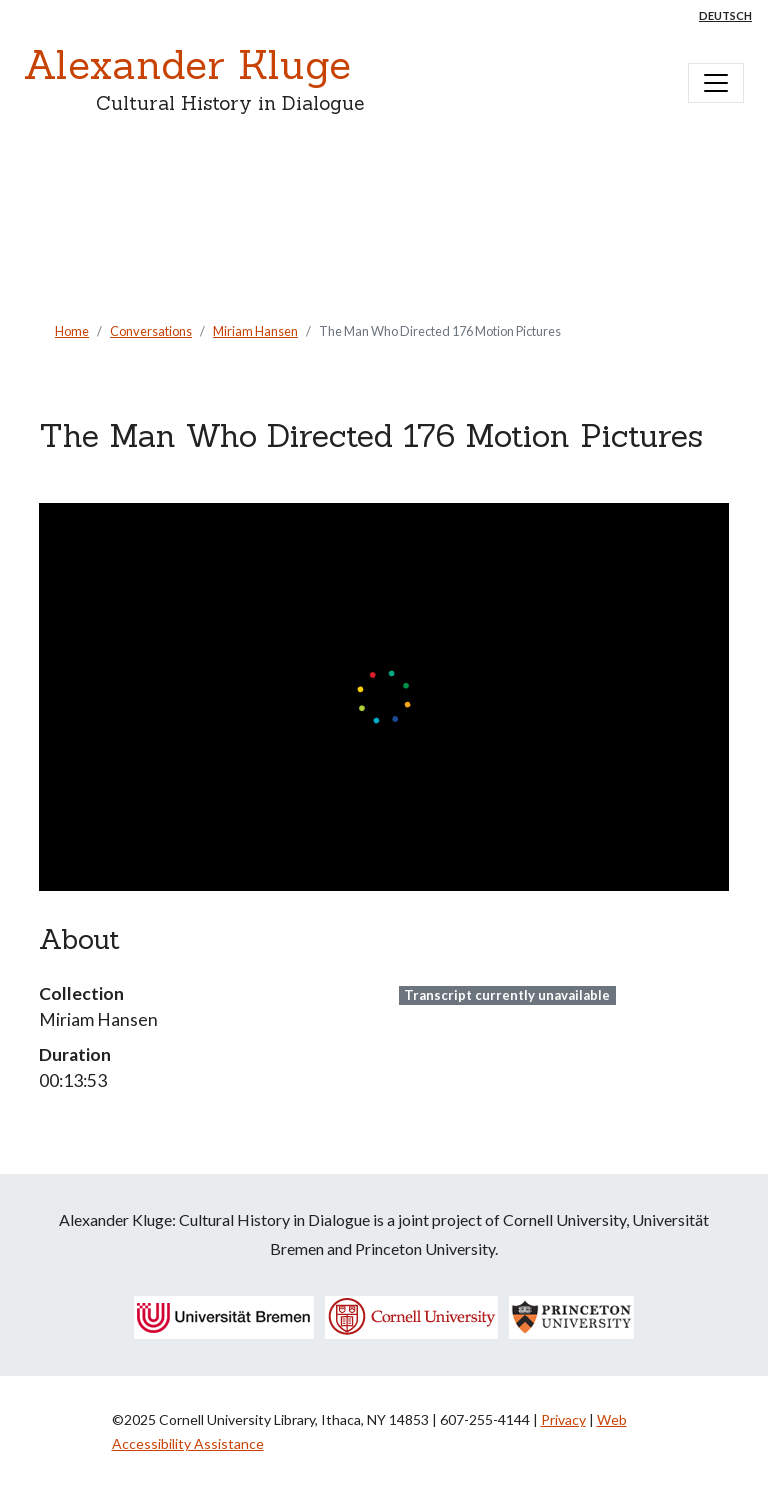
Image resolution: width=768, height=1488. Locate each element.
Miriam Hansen (255, 331)
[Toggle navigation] (716, 83)
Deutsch (725, 15)
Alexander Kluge (187, 64)
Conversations (151, 331)
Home (72, 331)
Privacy (563, 1419)
